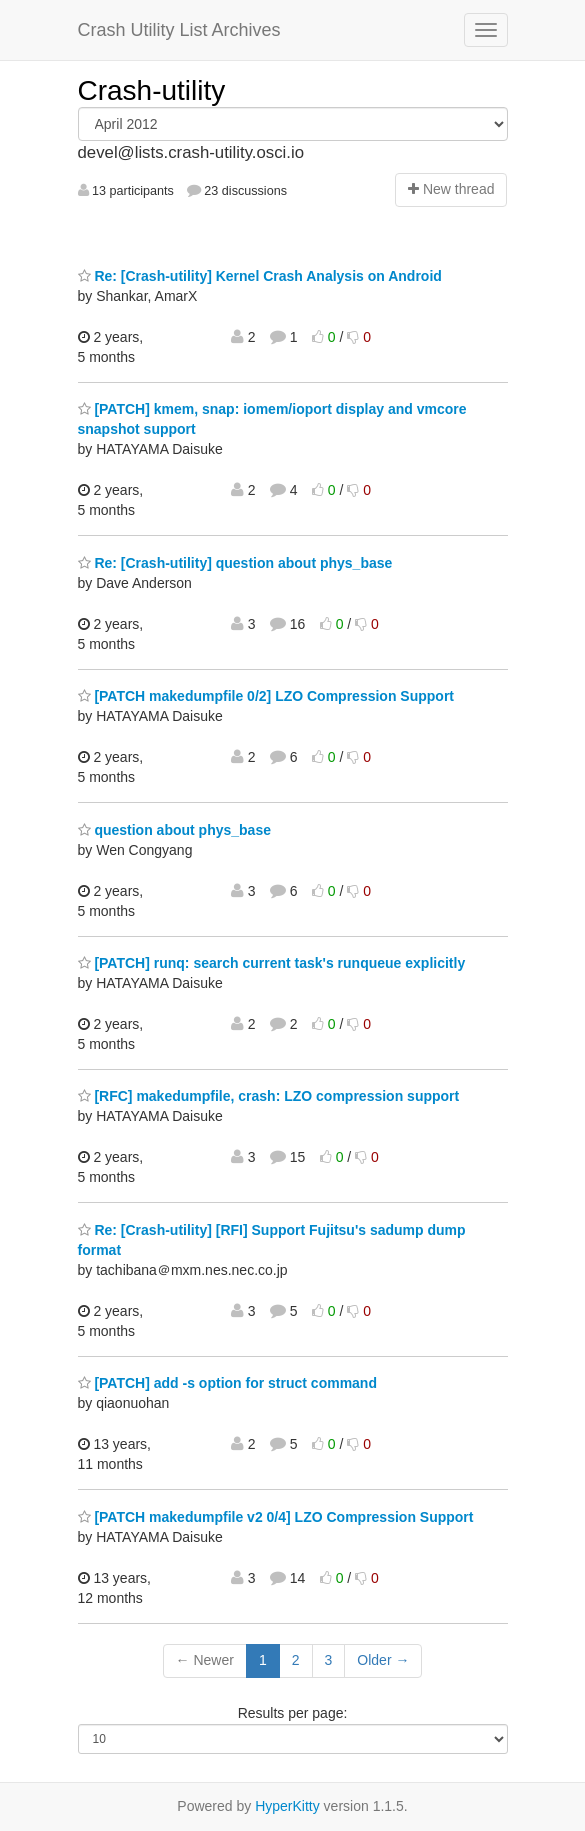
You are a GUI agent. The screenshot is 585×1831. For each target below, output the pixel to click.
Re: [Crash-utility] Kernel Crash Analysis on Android (260, 276)
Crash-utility (152, 90)
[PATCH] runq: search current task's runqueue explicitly (272, 963)
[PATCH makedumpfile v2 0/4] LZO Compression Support (276, 1517)
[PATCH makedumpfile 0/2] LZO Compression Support (266, 696)
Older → (383, 1660)
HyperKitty (287, 1806)
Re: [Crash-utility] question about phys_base (235, 563)
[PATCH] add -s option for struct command (227, 1383)
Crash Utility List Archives (179, 30)
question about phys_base (174, 830)
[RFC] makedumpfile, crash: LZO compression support (269, 1096)
